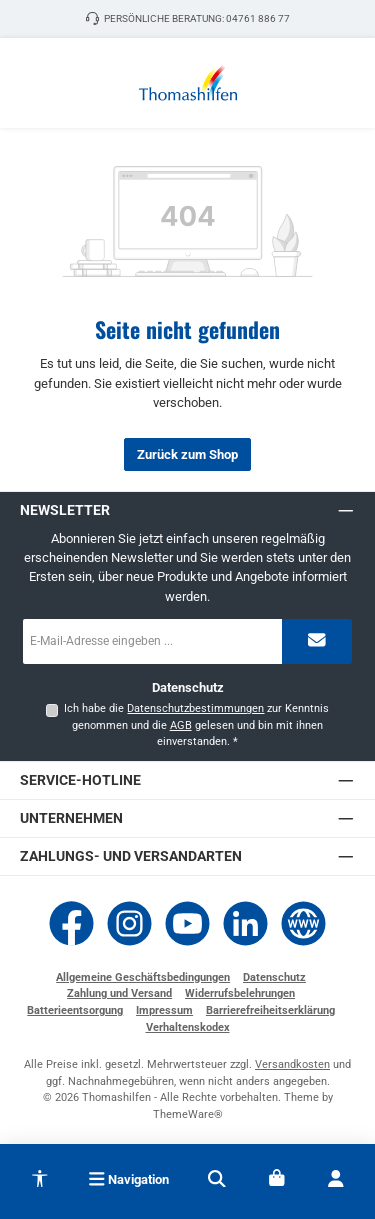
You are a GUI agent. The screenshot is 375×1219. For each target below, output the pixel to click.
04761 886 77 (258, 18)
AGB (181, 725)
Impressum (164, 1010)
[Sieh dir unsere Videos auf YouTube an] (187, 923)
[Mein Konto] (335, 1179)
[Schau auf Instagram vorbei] (129, 923)
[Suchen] (217, 1179)
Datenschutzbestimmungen (195, 708)
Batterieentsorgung (75, 1010)
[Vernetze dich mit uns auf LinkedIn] (245, 923)
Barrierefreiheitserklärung (270, 1010)
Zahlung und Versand (119, 993)
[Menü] (129, 1179)
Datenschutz (274, 977)
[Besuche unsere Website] (303, 923)
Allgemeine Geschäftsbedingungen (143, 977)
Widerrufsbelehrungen (240, 993)
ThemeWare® (188, 1114)
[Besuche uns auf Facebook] (71, 923)
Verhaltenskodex (188, 1027)
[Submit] (317, 641)
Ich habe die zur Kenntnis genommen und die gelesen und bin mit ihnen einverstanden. (196, 725)
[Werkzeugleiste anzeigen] (40, 1175)
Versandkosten (292, 1064)
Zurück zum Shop (187, 454)
